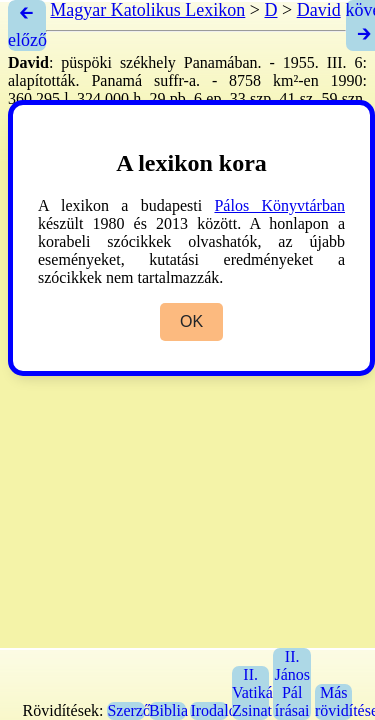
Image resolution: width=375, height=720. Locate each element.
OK (191, 321)
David (319, 10)
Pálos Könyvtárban (279, 205)
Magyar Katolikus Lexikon (147, 10)
